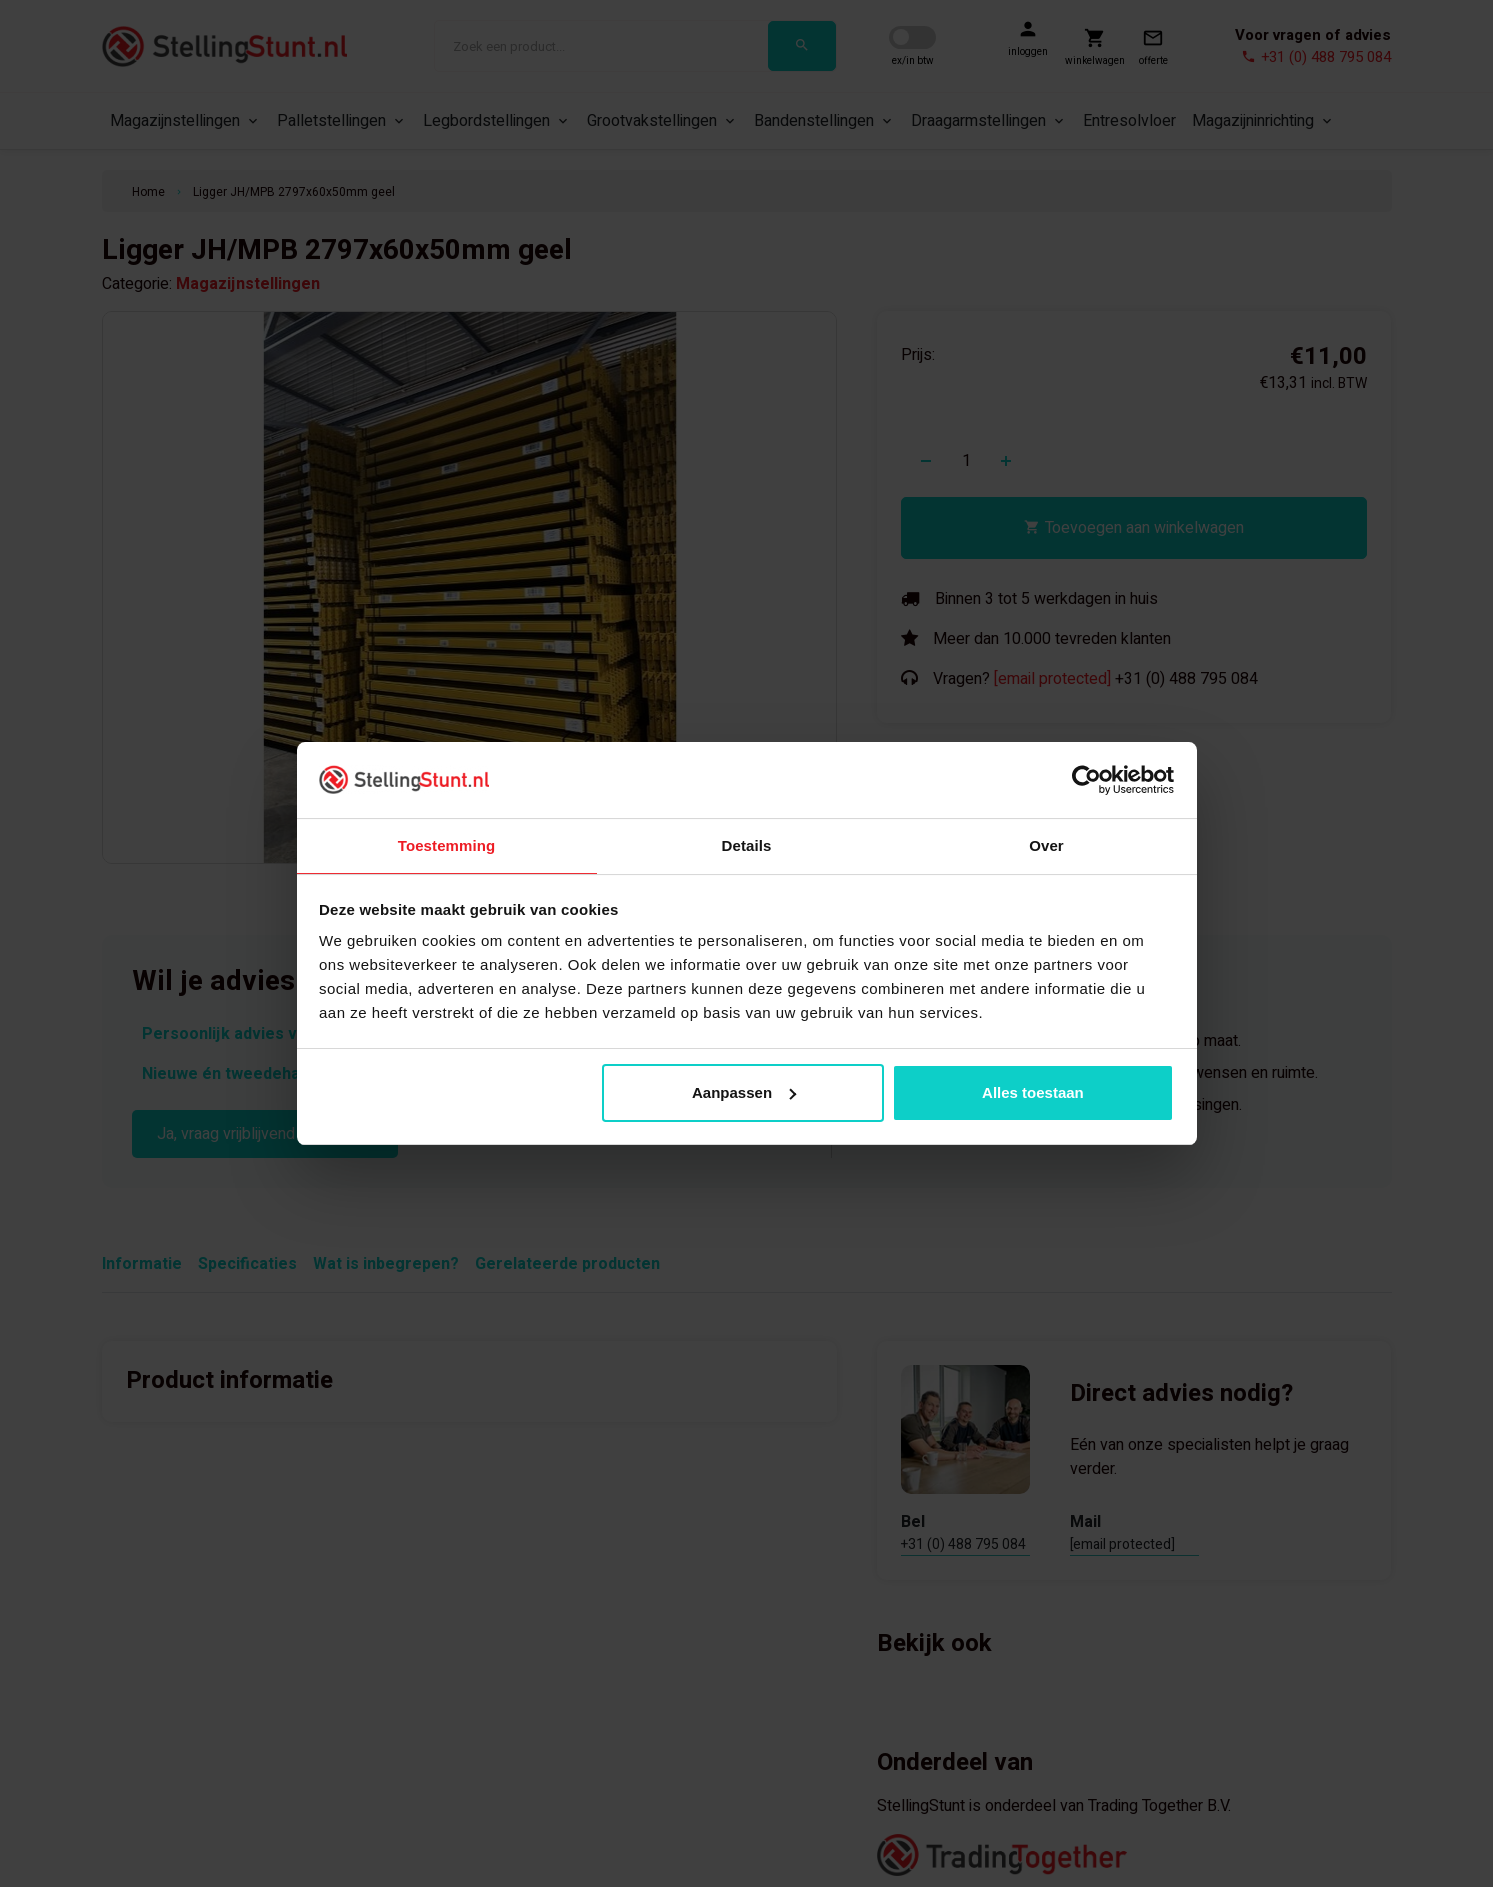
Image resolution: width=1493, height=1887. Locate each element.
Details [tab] (747, 844)
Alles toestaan (1033, 1093)
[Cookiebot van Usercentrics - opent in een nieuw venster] (1086, 779)
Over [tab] (1046, 844)
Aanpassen (744, 1093)
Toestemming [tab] (447, 844)
